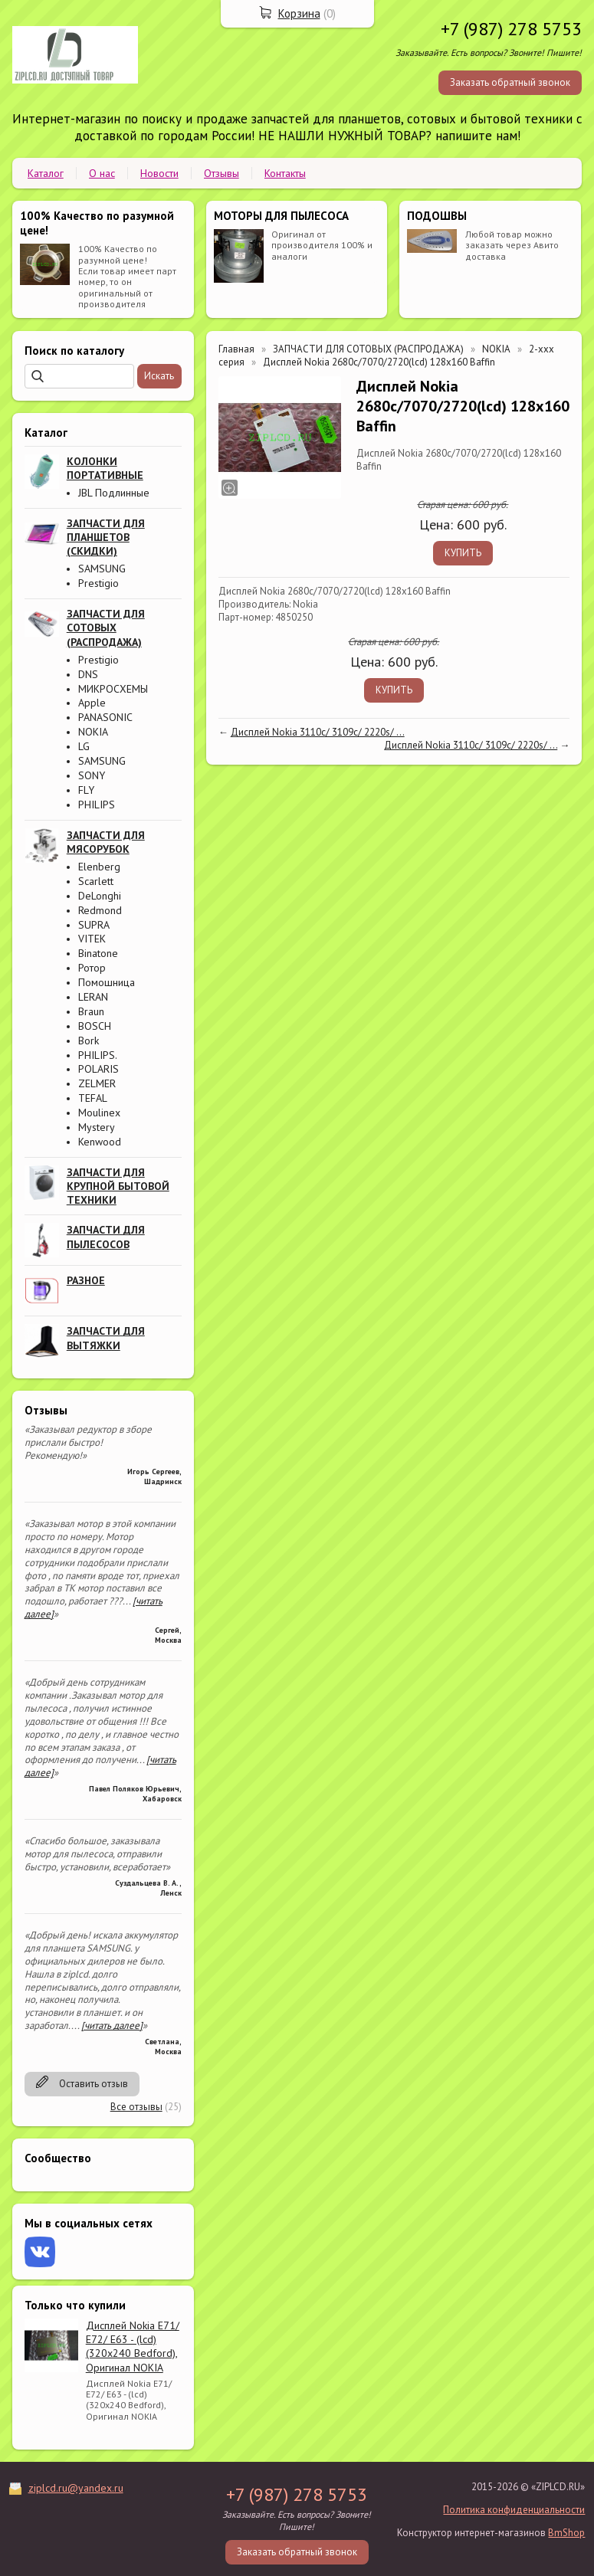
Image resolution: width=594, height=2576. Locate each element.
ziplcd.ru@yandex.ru (75, 2488)
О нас (102, 173)
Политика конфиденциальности (514, 2509)
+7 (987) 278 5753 (511, 29)
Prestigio (98, 583)
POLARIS (98, 1069)
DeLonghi (99, 896)
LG (84, 746)
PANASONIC (105, 717)
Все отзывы (136, 2106)
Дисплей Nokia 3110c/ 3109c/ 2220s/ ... (318, 732)
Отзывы (221, 173)
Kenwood (99, 1142)
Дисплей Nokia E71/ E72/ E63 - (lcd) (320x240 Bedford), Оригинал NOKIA (132, 2346)
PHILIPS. (97, 1055)
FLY (86, 790)
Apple (92, 703)
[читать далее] (112, 2025)
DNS (88, 674)
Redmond (100, 910)
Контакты (285, 173)
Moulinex (99, 1112)
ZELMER (97, 1083)
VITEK (92, 939)
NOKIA (93, 732)
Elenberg (99, 866)
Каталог (46, 173)
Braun (91, 1011)
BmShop (566, 2532)
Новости (159, 173)
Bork (88, 1040)
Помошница (106, 982)
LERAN (93, 997)
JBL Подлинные (113, 493)
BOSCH (94, 1026)
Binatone (98, 953)
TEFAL (92, 1098)
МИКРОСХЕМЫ (113, 689)
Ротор (92, 968)
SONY (91, 775)
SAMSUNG (102, 568)
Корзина (299, 13)
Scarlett (95, 881)
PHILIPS (96, 804)
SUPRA (94, 925)
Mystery (96, 1127)
